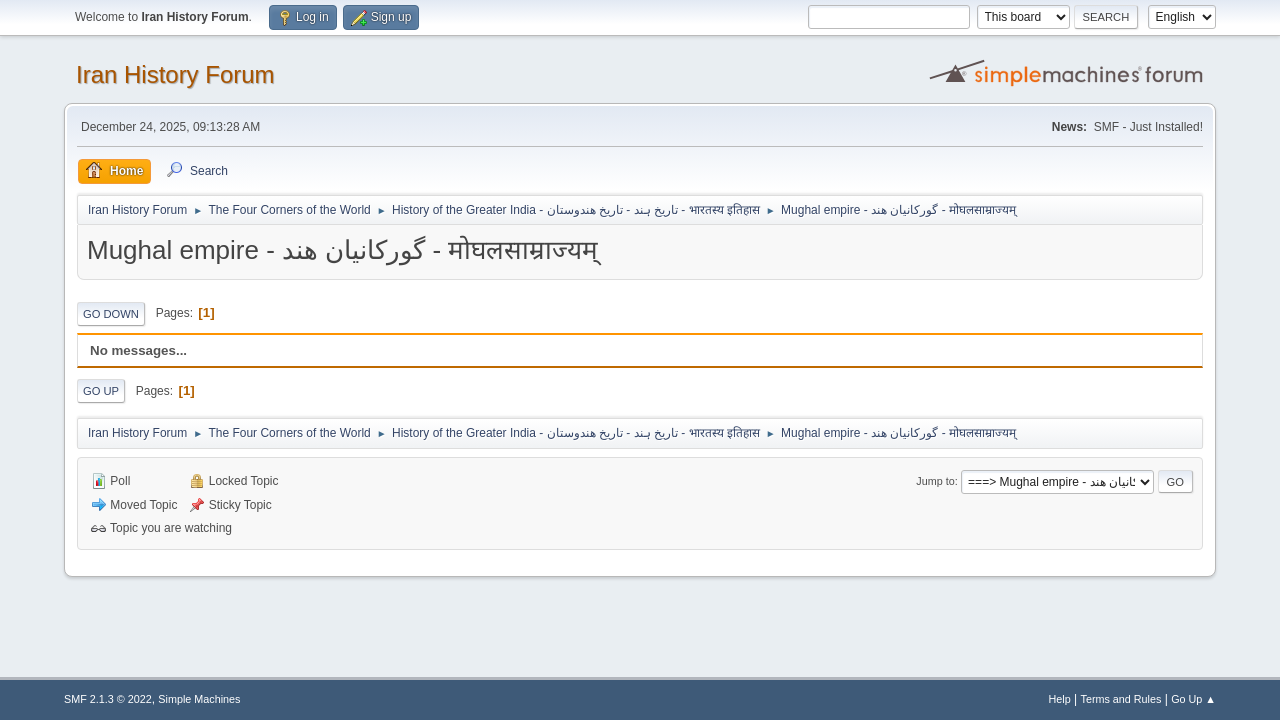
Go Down (111, 314)
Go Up (101, 391)
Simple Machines (199, 699)
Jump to (935, 481)
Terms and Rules (1121, 699)
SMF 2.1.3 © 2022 (108, 699)
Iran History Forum (175, 74)
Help (1060, 699)
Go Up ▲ (1193, 699)
